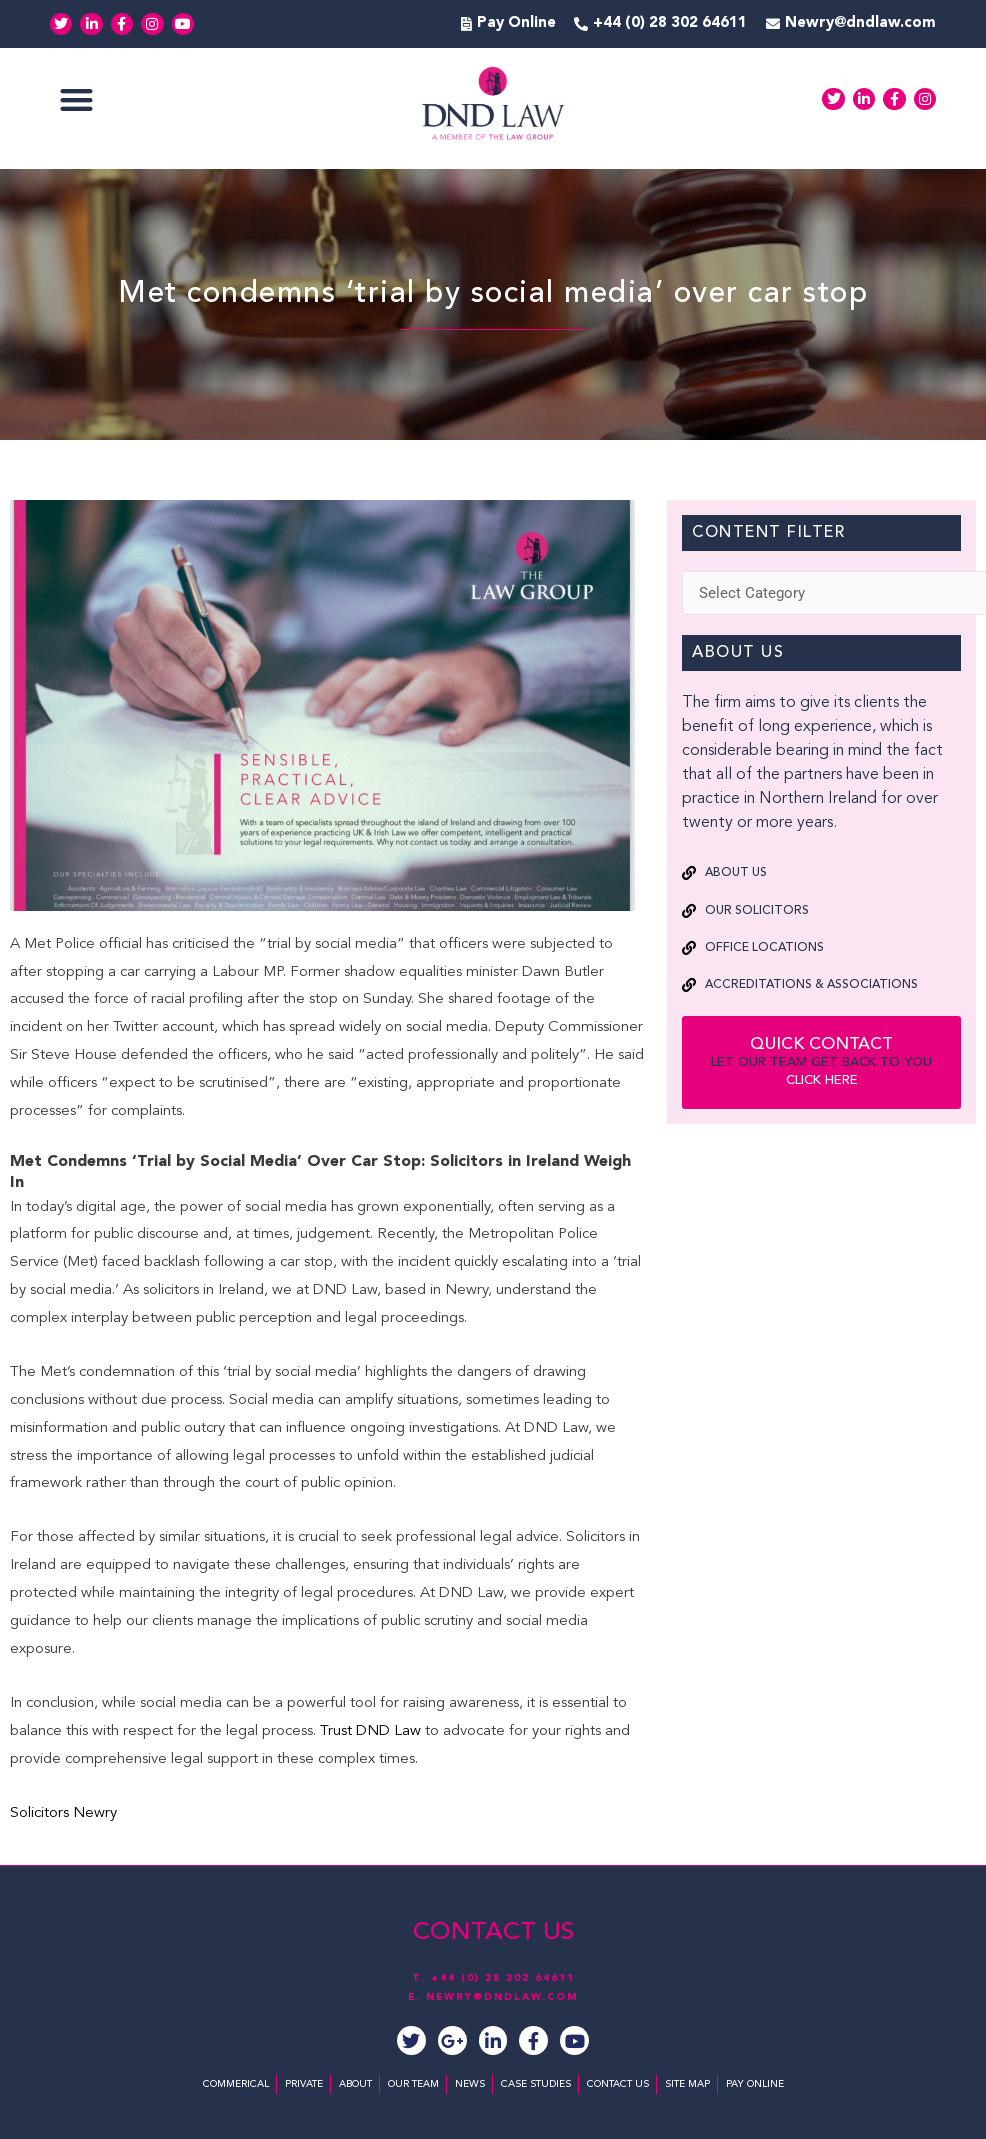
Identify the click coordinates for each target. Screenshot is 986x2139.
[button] (76, 99)
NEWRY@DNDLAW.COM (502, 1997)
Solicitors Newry (63, 1813)
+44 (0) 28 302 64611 (503, 1978)
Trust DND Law (368, 1731)
